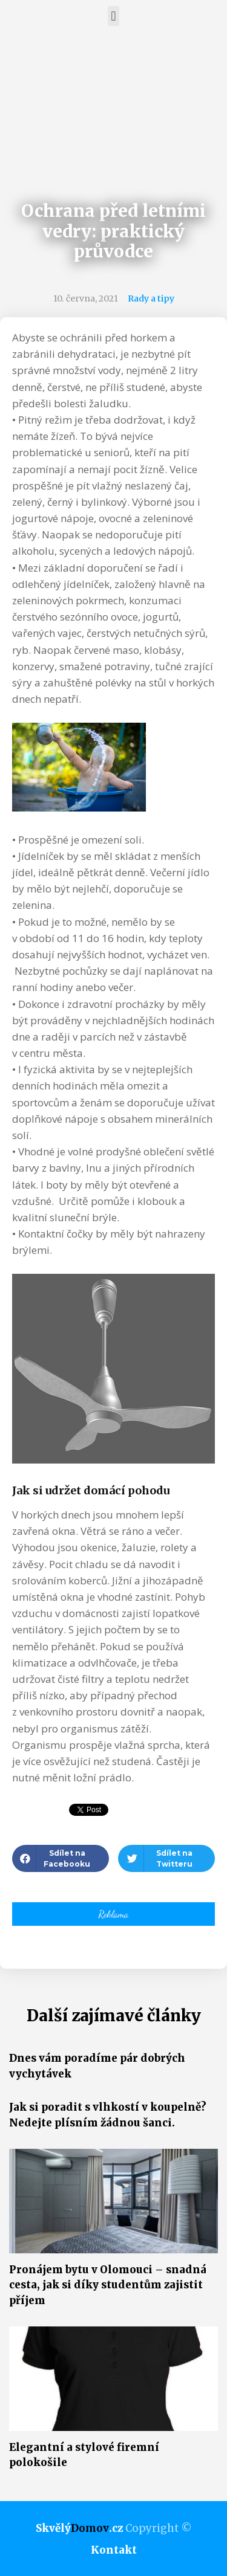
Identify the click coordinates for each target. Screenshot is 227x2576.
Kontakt (114, 2550)
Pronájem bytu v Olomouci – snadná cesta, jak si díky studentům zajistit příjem (107, 2285)
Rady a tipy (151, 298)
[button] (113, 16)
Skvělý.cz (79, 2528)
